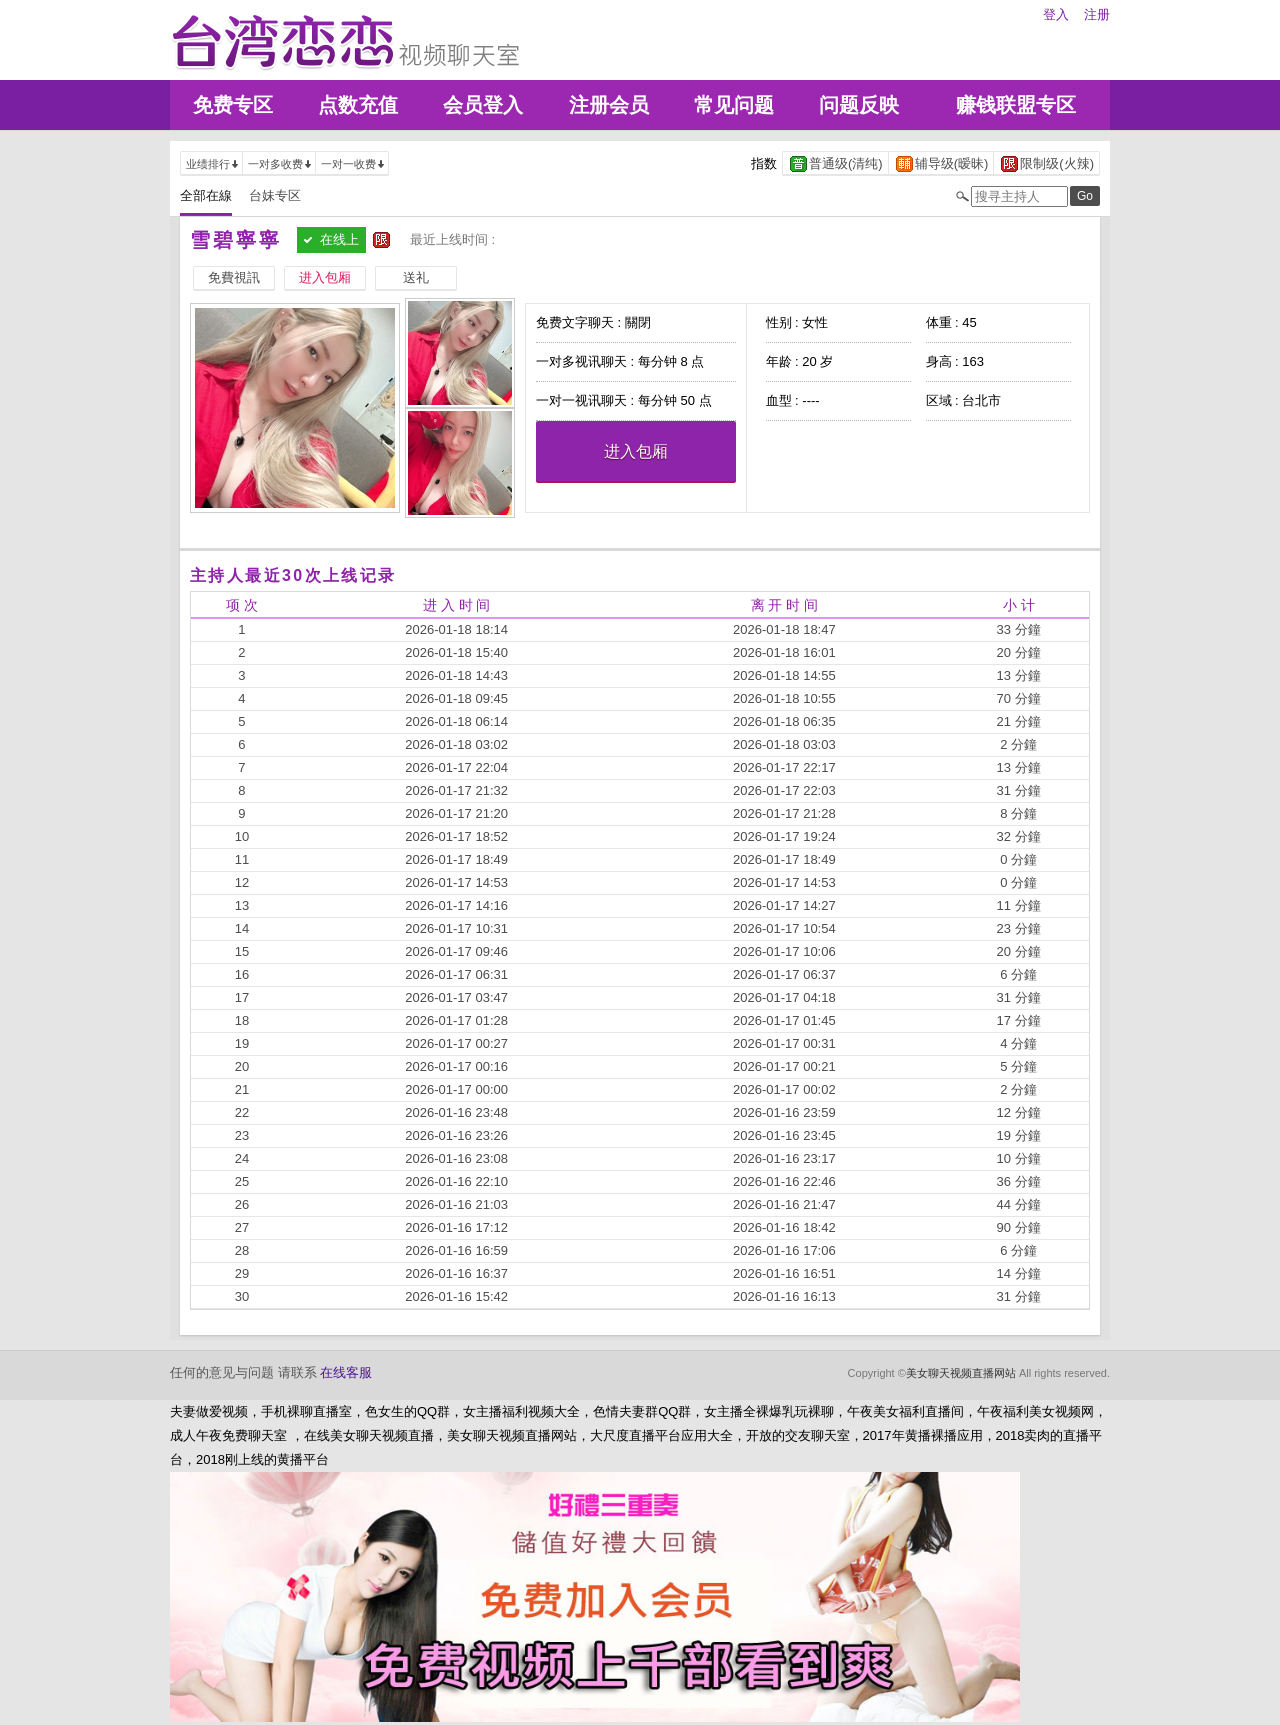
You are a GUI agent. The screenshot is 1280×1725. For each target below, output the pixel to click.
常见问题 (734, 105)
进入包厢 (636, 451)
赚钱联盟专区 (1016, 105)
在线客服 (346, 1372)
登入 (1056, 14)
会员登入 (483, 105)
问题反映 (859, 105)
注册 (1097, 14)
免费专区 (233, 105)
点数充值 (358, 105)
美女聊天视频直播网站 (961, 1373)
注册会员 (609, 105)
